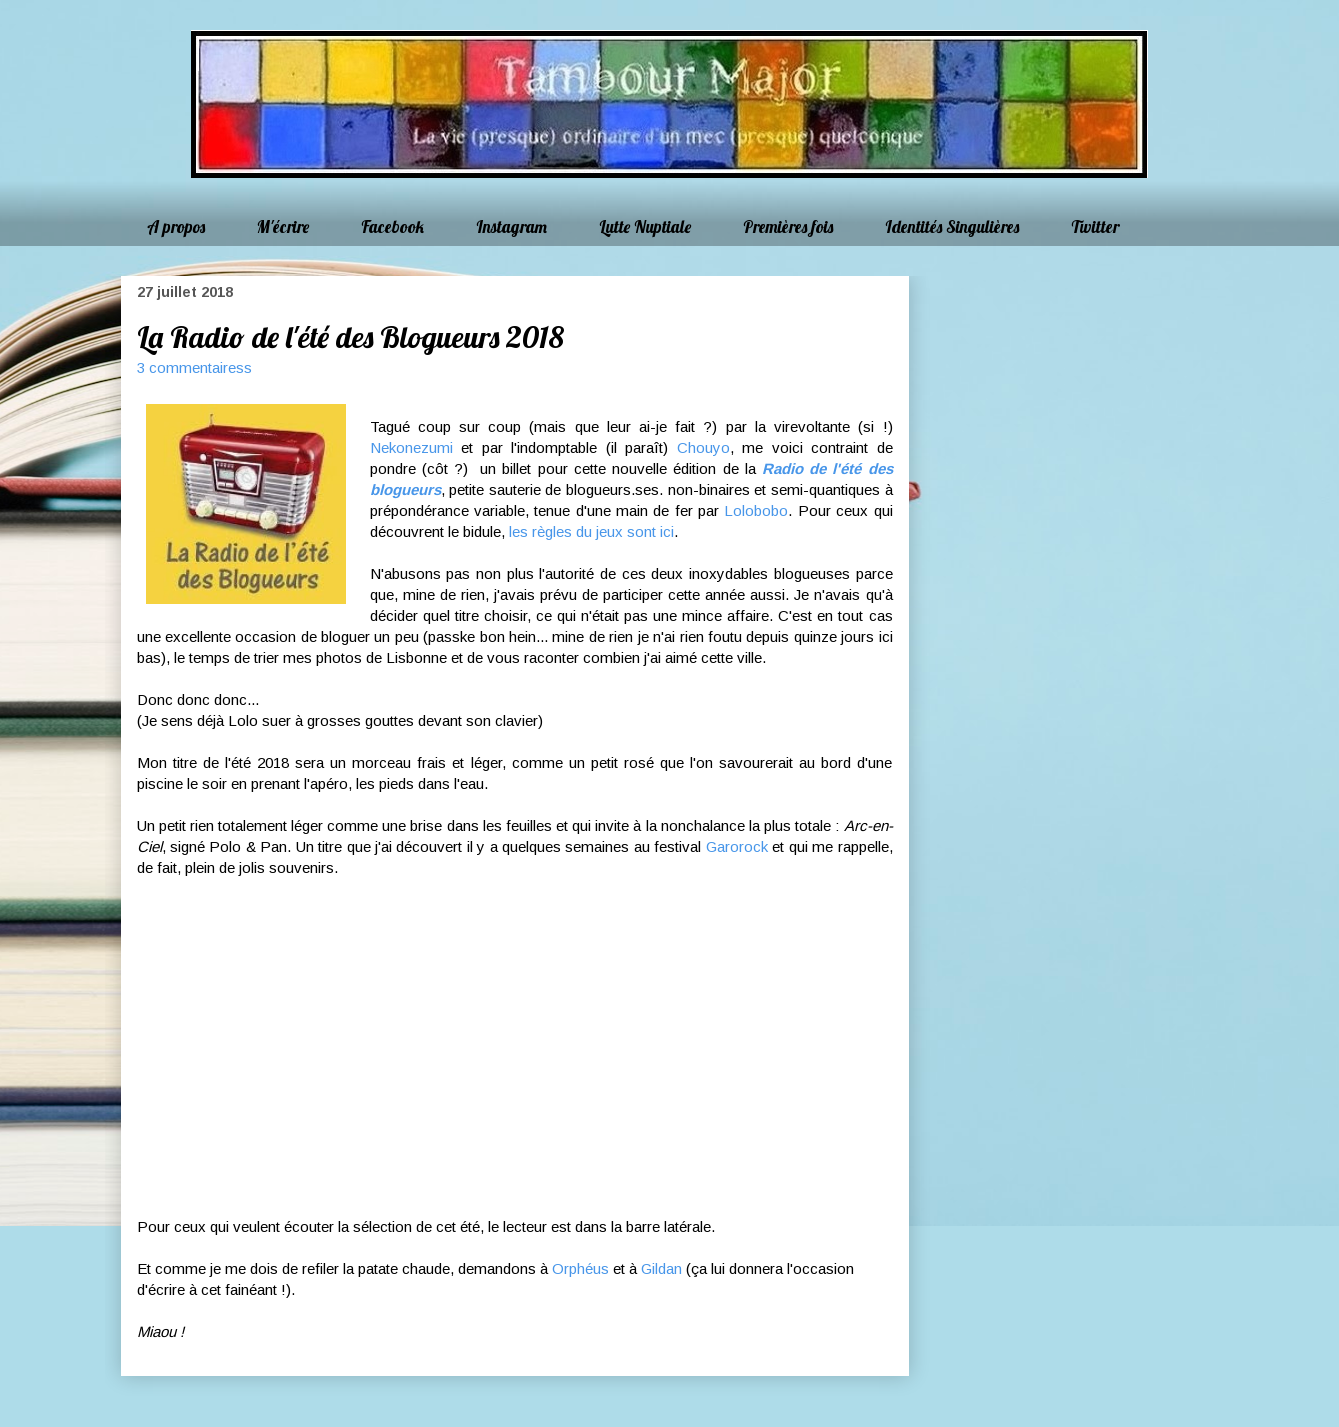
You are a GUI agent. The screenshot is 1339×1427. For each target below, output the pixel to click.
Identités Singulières (952, 226)
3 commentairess (194, 367)
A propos (176, 226)
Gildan (661, 1268)
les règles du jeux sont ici (591, 531)
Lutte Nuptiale (645, 226)
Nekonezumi (411, 447)
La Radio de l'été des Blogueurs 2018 (350, 337)
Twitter (1095, 226)
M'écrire (283, 226)
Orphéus (580, 1268)
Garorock (737, 846)
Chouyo (703, 447)
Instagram (511, 226)
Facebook (392, 226)
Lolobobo (756, 510)
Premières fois (788, 226)
